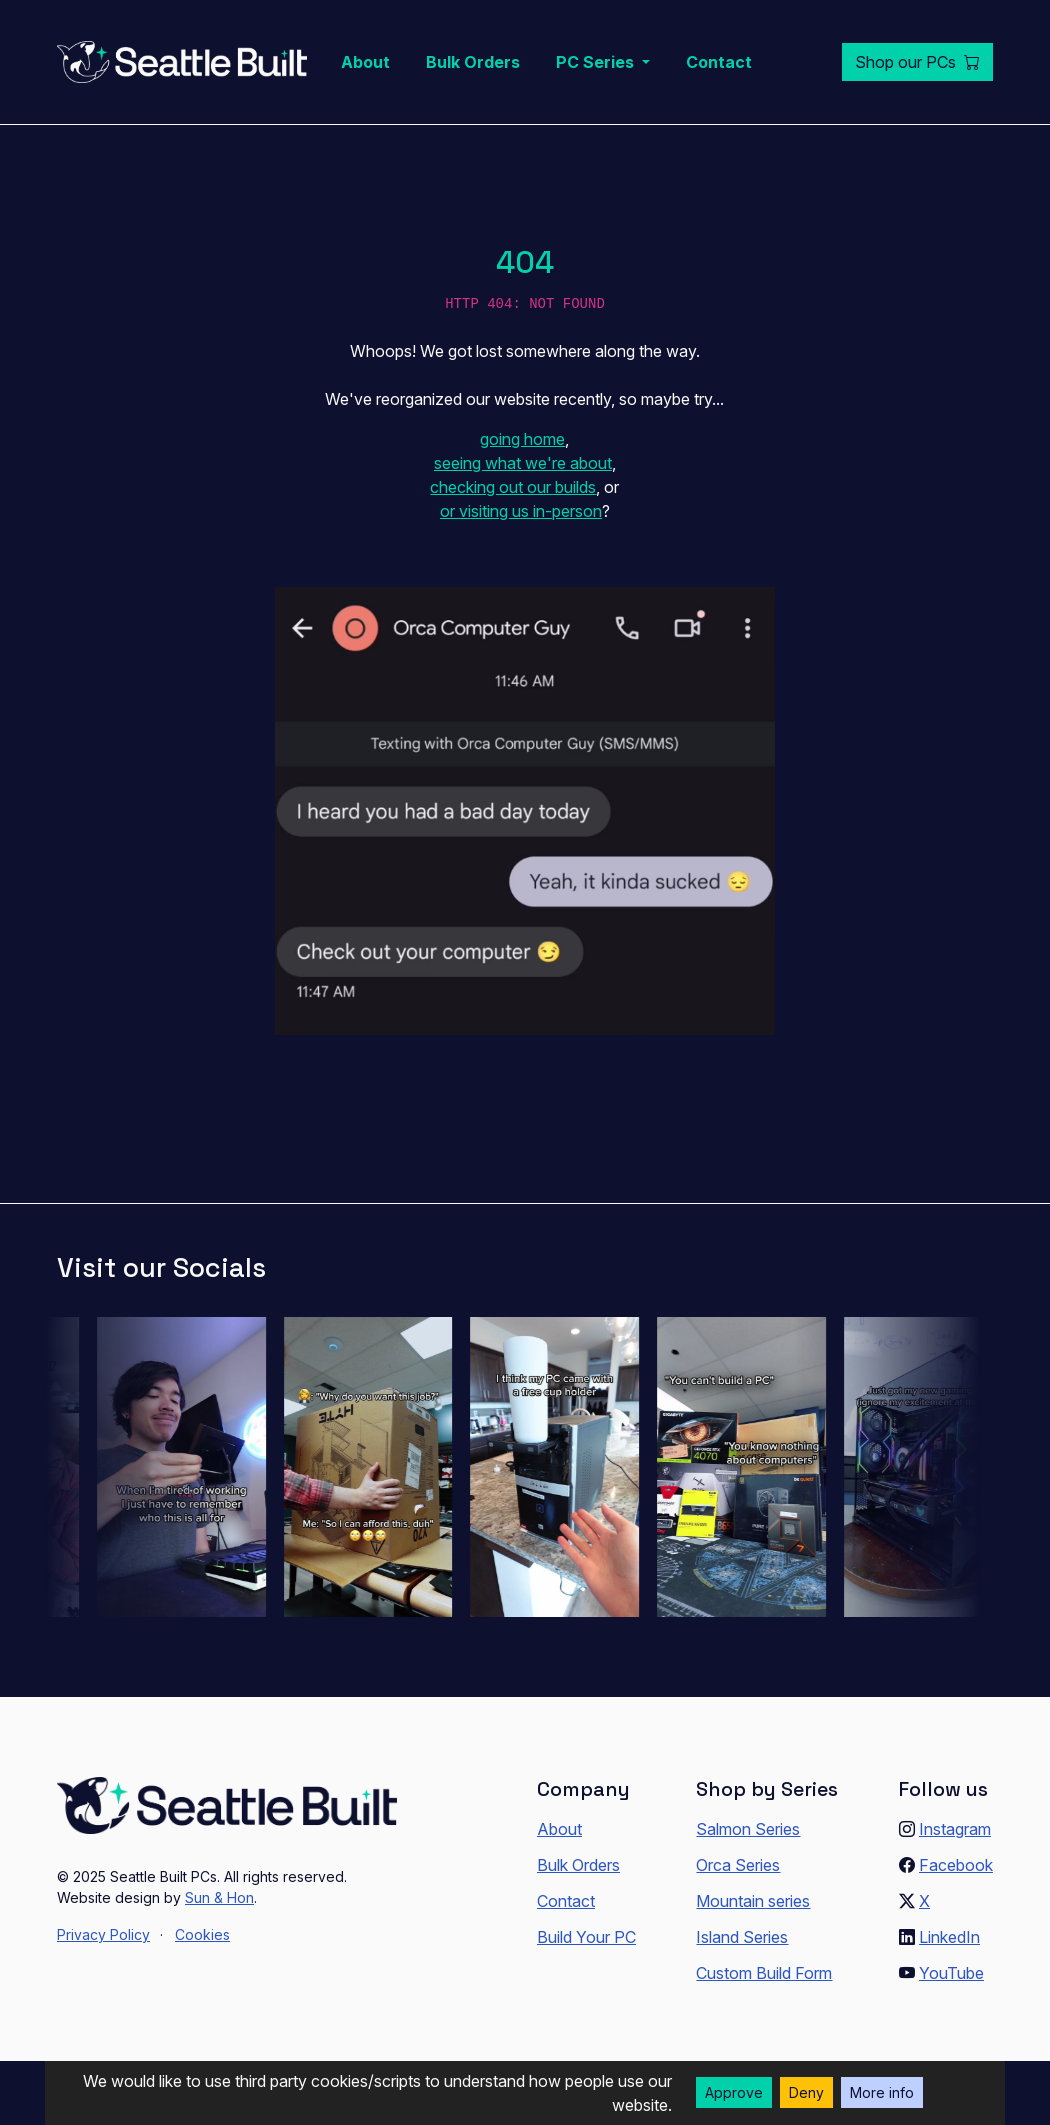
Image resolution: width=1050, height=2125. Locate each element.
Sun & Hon (219, 1897)
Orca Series (738, 1865)
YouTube (951, 1973)
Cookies (202, 1934)
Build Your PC (586, 1937)
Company (583, 1789)
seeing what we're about (523, 463)
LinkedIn (949, 1937)
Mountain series (753, 1901)
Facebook (956, 1865)
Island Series (742, 1937)
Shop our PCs (917, 62)
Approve (734, 2092)
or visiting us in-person (521, 511)
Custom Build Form (764, 1973)
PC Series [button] (597, 62)
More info (882, 2092)
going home (522, 439)
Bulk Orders (473, 62)
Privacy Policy (103, 1934)
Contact (719, 62)
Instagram (955, 1829)
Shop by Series (767, 1789)
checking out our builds (513, 487)
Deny (806, 2092)
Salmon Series (748, 1829)
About (365, 62)
